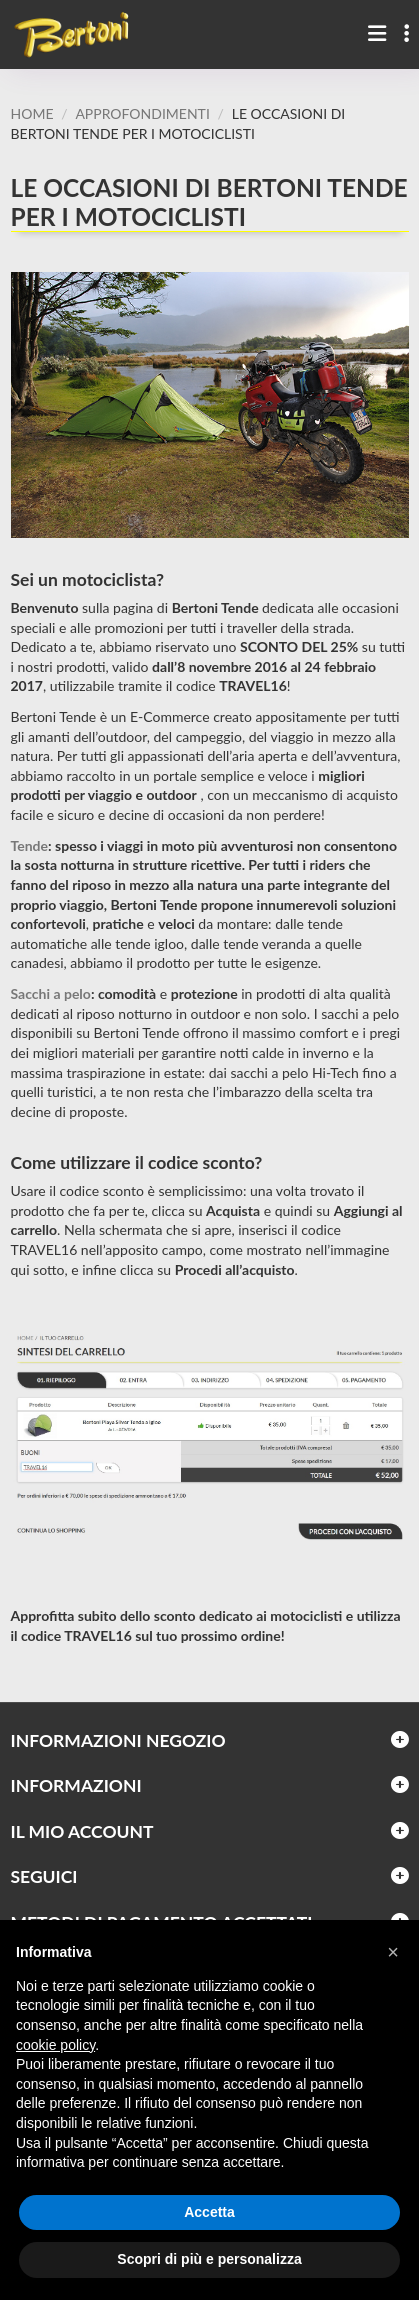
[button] (393, 1952)
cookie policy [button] (55, 2045)
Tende (30, 845)
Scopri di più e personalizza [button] (209, 2259)
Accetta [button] (209, 2212)
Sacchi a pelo (51, 993)
